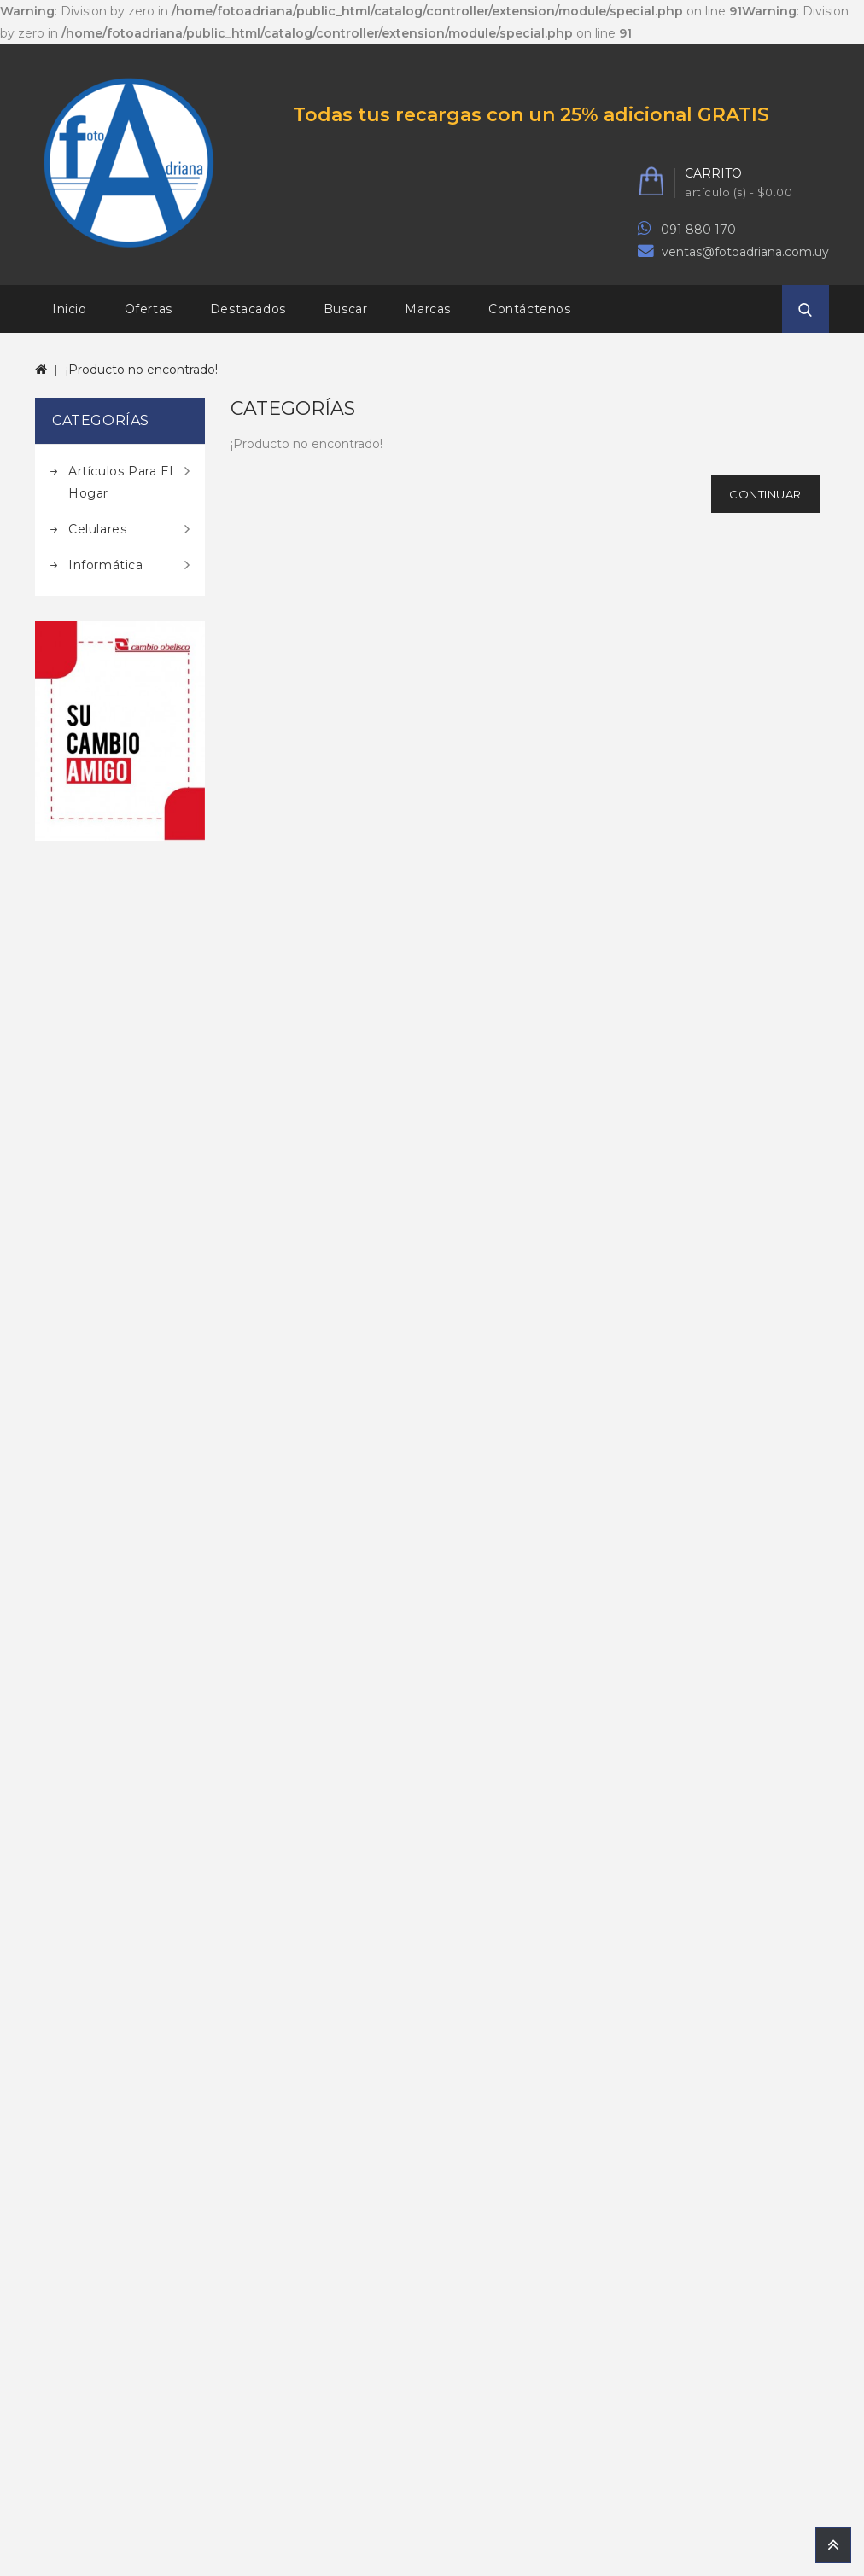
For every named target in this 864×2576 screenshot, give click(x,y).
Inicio (69, 309)
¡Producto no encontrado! (142, 369)
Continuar (765, 494)
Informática (105, 565)
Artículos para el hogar (120, 482)
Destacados (248, 309)
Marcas (428, 309)
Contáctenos (529, 309)
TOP (833, 2545)
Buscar (346, 309)
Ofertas (148, 309)
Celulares (97, 529)
